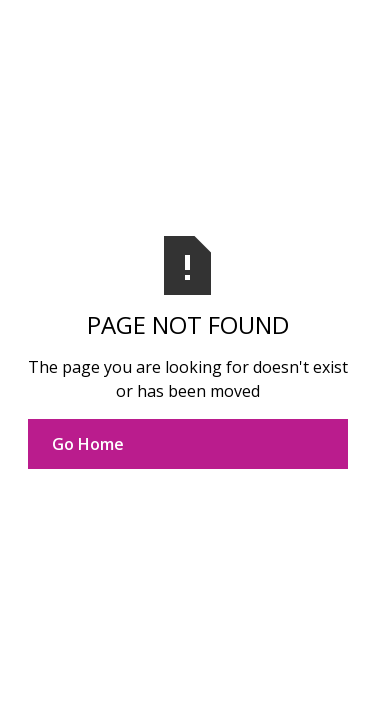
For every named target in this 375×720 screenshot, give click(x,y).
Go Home (88, 444)
